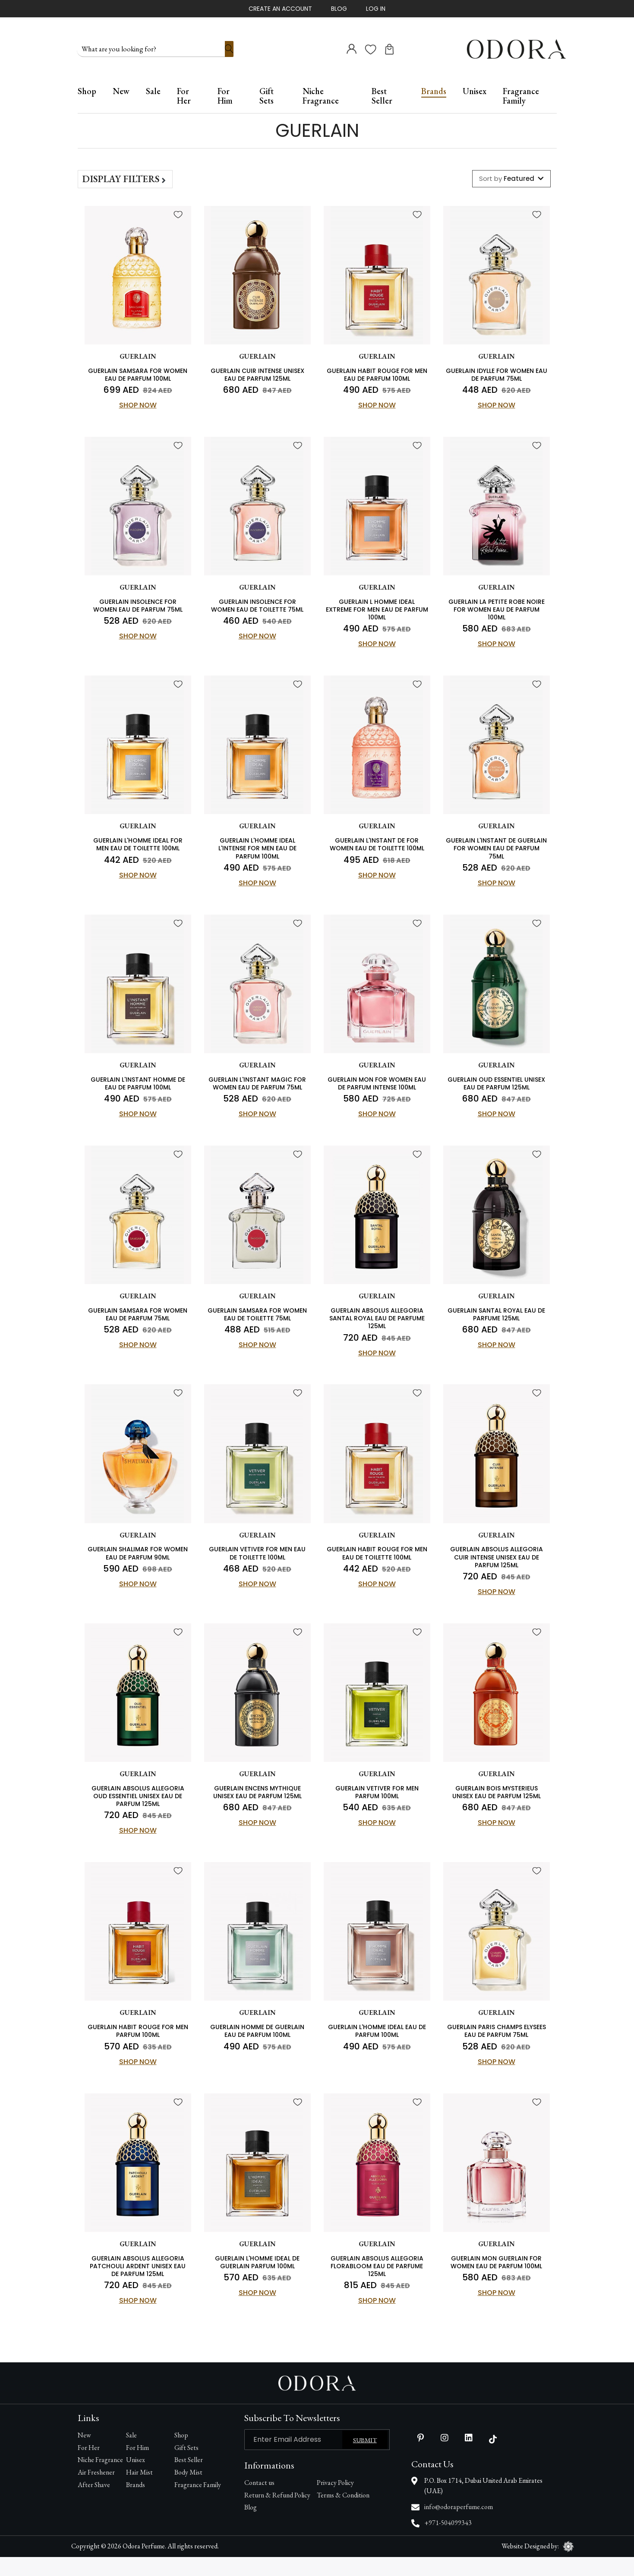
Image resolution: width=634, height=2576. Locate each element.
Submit (365, 2459)
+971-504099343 (448, 2541)
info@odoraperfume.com (458, 2525)
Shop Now (138, 403)
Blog (339, 8)
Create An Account (280, 8)
